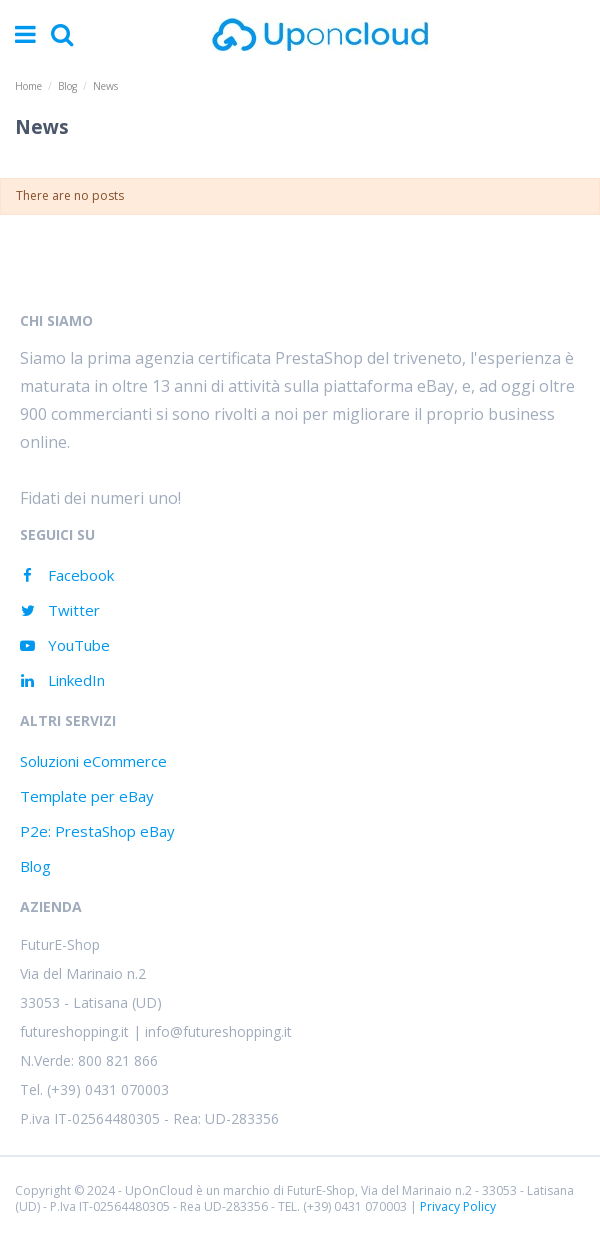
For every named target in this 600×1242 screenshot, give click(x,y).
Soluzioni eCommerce (93, 761)
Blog (35, 866)
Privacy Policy (458, 1206)
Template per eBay (87, 796)
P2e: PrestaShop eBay (97, 831)
